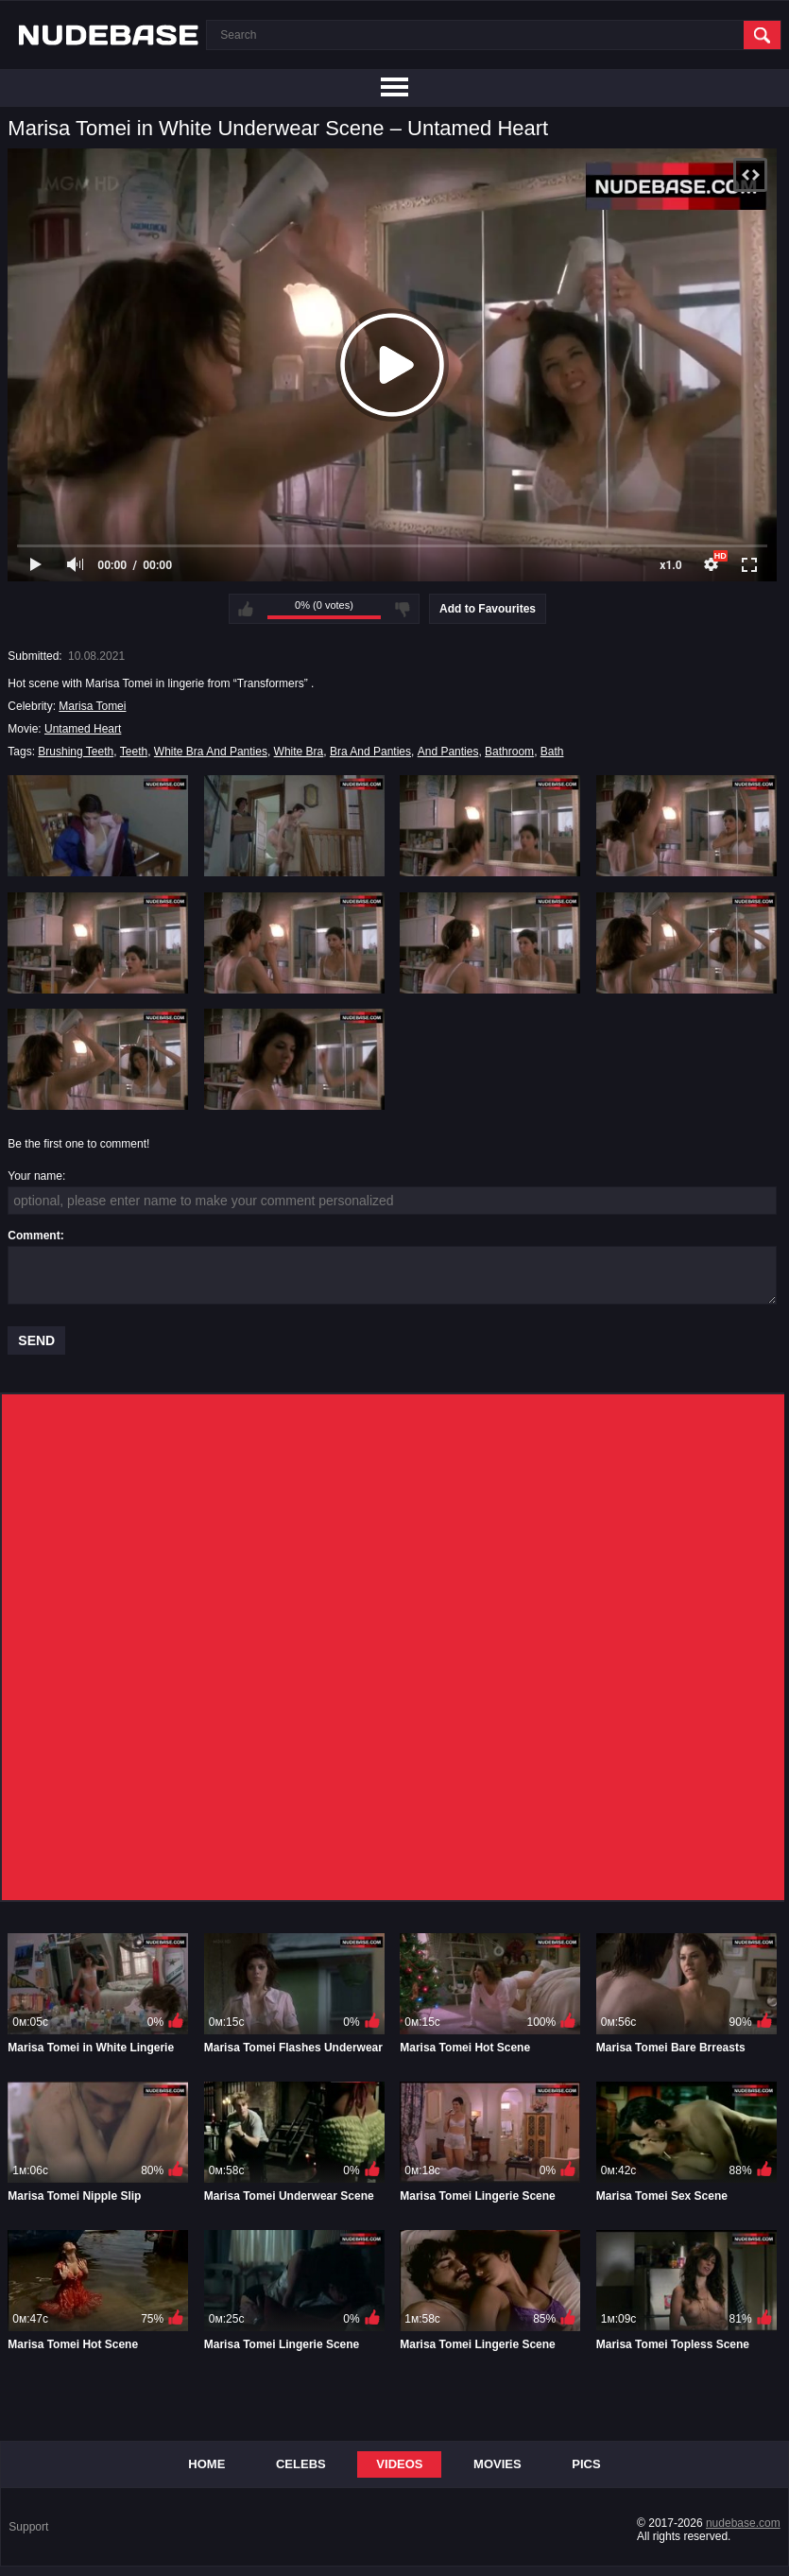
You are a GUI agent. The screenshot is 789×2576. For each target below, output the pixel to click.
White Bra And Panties (210, 751)
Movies (497, 2464)
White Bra (299, 751)
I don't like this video (402, 609)
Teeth (133, 751)
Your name (35, 1176)
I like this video (246, 609)
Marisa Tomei (92, 706)
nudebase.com (743, 2523)
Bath (552, 751)
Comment (34, 1235)
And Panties (448, 751)
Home (206, 2464)
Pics (586, 2464)
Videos (399, 2464)
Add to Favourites (487, 608)
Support (28, 2526)
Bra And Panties (370, 751)
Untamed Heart (82, 728)
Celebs (301, 2464)
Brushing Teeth (75, 751)
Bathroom (509, 751)
